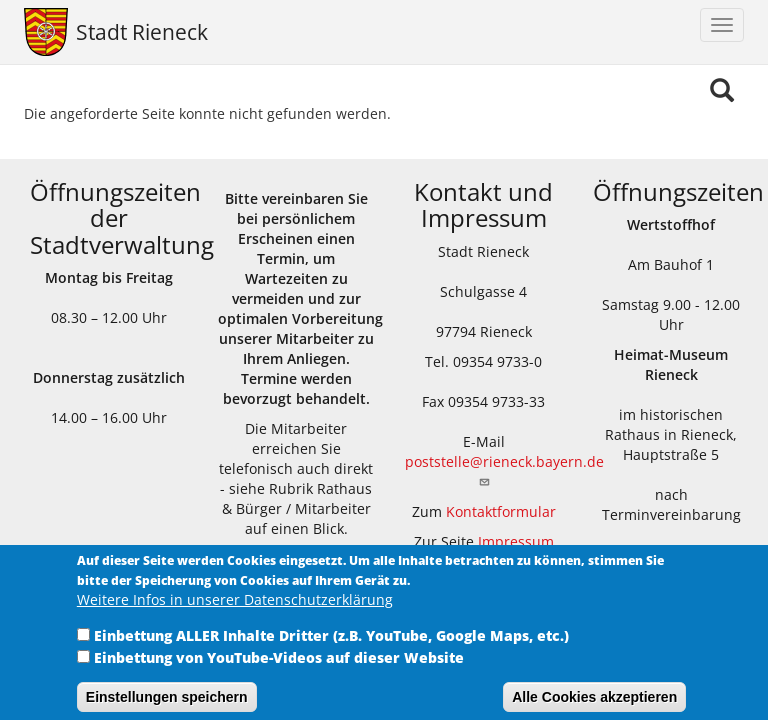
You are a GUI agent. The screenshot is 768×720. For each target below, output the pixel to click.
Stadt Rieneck (142, 32)
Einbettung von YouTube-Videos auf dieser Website (279, 668)
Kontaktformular (501, 511)
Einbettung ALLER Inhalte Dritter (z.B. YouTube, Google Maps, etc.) (331, 646)
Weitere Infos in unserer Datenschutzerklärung (235, 610)
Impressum (516, 541)
